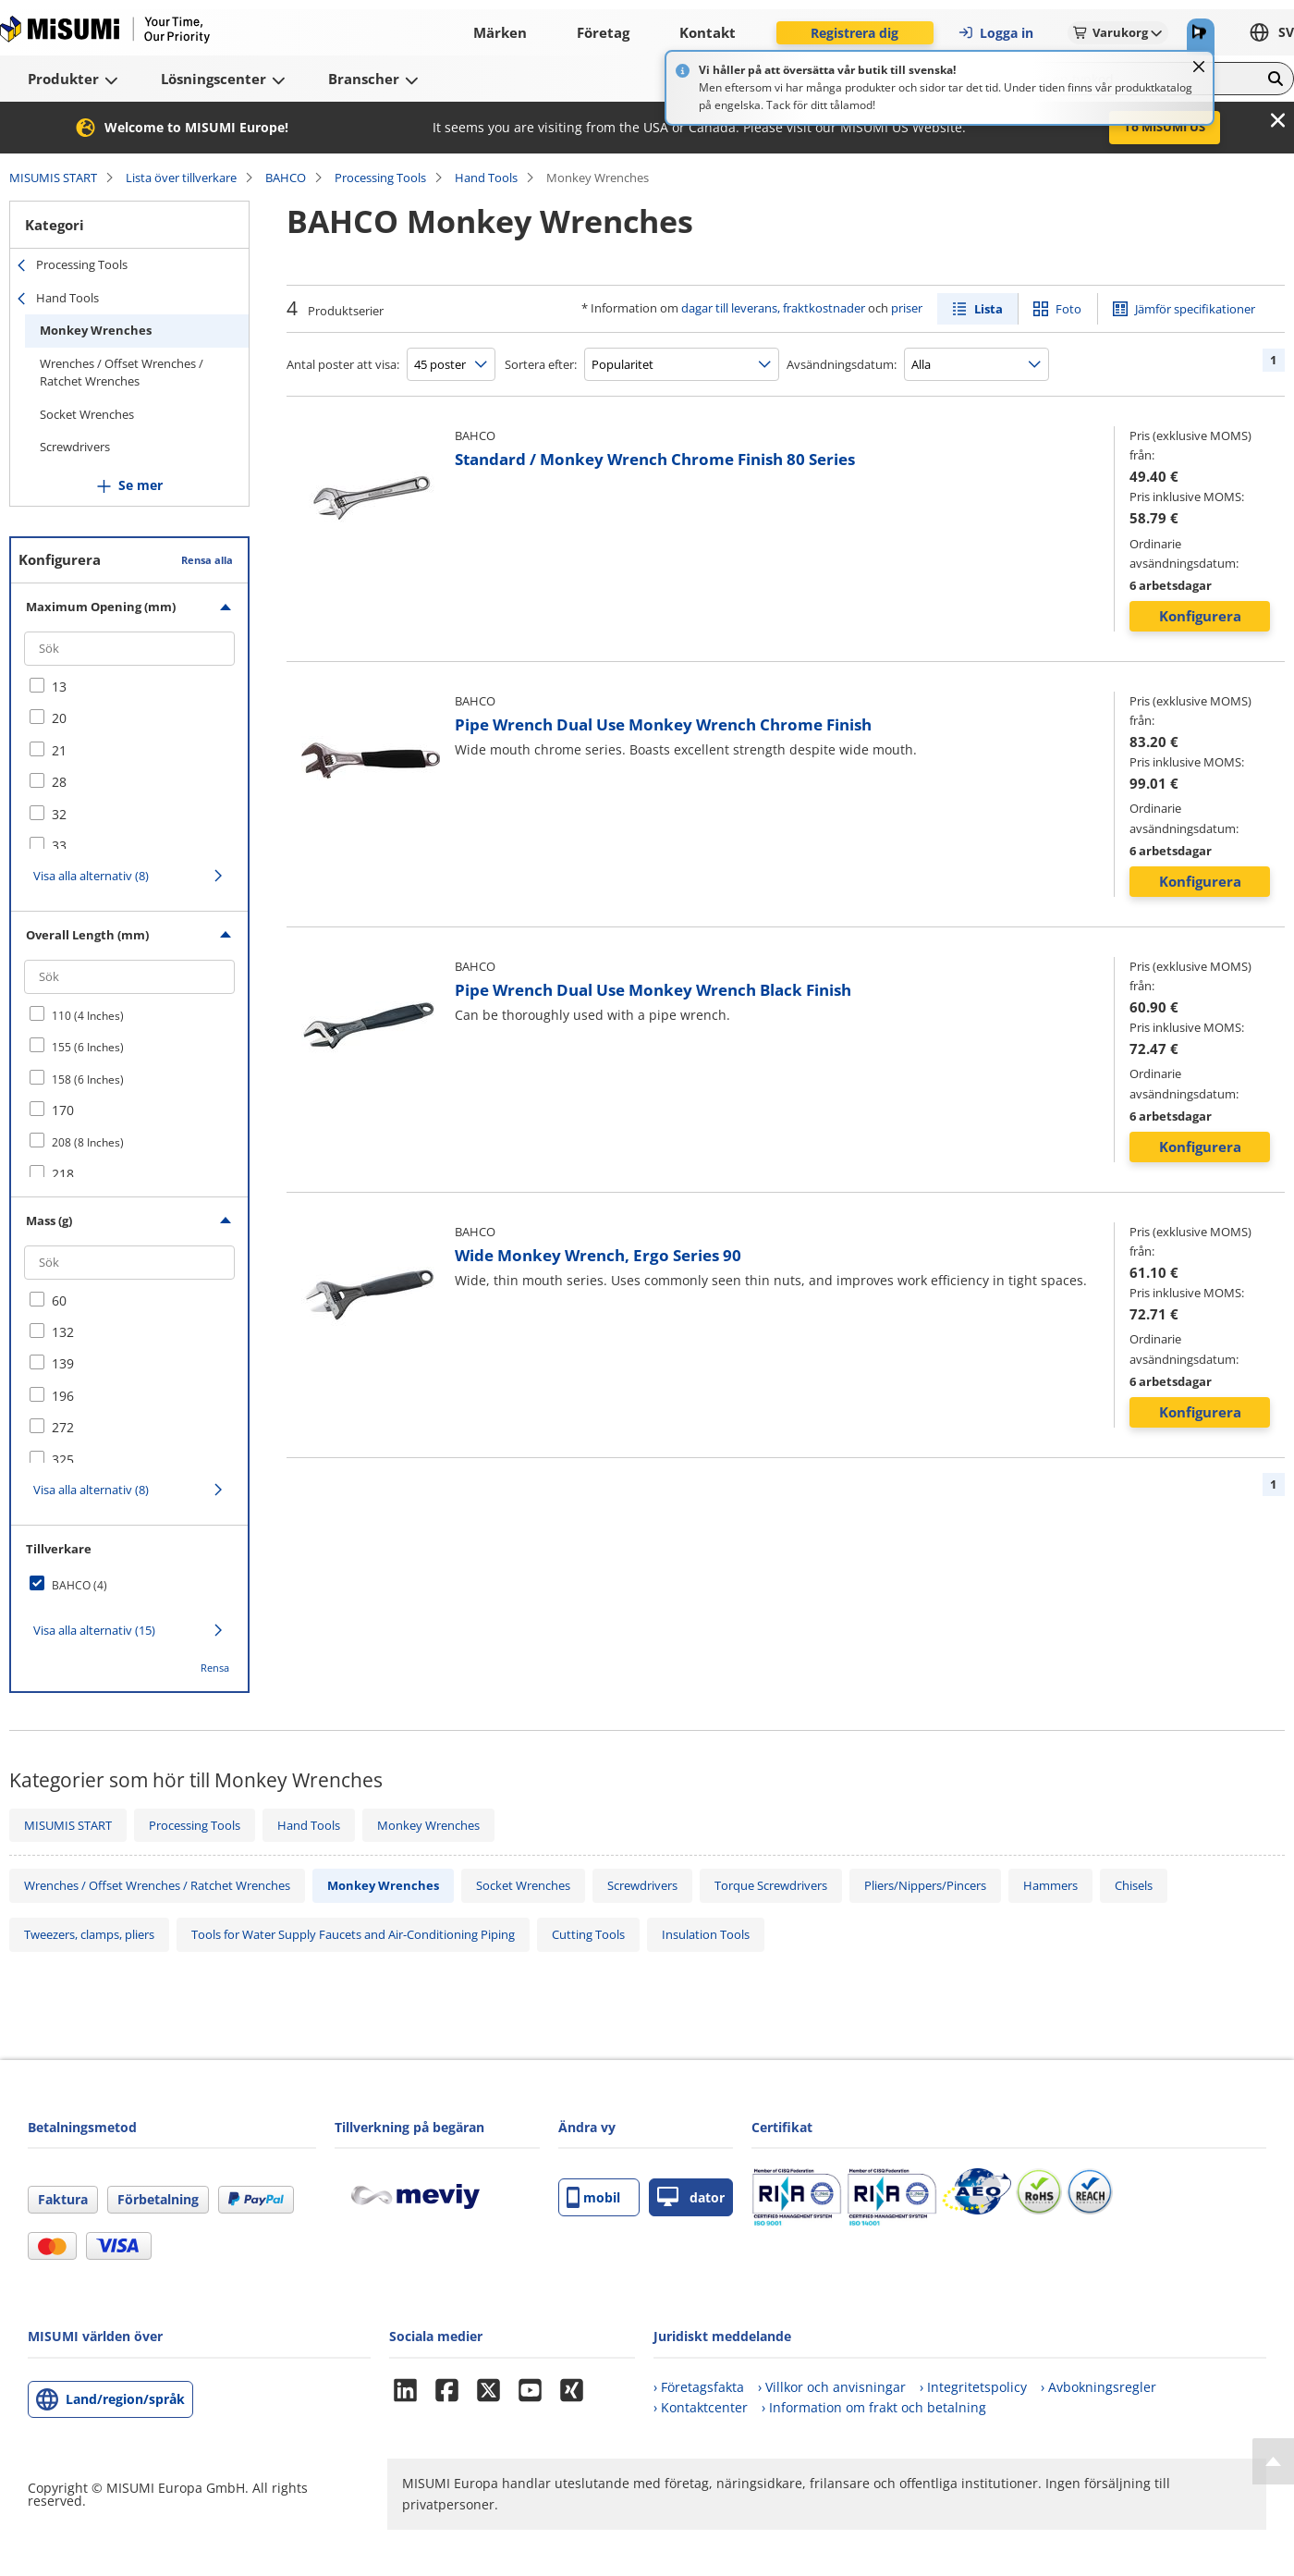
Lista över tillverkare (181, 177)
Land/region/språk (125, 2399)
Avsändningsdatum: (842, 364)
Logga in (995, 33)
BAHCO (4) (79, 1585)
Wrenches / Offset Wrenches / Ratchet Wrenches (121, 372)
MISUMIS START (53, 177)
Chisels (1134, 1885)
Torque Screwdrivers (770, 1885)
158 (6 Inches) (88, 1079)
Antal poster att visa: (343, 364)
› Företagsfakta (698, 2387)
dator (691, 2197)
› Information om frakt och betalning (874, 2407)
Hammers (1050, 1885)
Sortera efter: (541, 364)
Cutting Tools (588, 1934)
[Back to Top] (1273, 2461)
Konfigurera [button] (1200, 616)
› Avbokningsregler (1098, 2387)
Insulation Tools (706, 1934)
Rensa (215, 1667)
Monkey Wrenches (96, 330)
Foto (1068, 309)
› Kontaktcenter (700, 2407)
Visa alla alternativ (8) (91, 875)
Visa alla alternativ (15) (94, 1630)
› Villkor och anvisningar (832, 2387)
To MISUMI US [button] (1164, 126)
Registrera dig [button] (854, 33)
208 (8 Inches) (88, 1142)
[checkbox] (129, 687)
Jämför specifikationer (1195, 309)
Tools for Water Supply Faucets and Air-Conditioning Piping (353, 1934)
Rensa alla (207, 560)
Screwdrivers (75, 446)
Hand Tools (486, 177)
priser (906, 308)
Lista (988, 309)
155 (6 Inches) (88, 1047)
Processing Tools (380, 177)
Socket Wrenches (87, 414)
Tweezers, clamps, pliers (89, 1934)
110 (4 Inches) (88, 1016)
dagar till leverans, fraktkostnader (773, 308)
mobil (593, 2197)
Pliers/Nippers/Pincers (925, 1885)
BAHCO (285, 177)
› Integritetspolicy (973, 2387)
